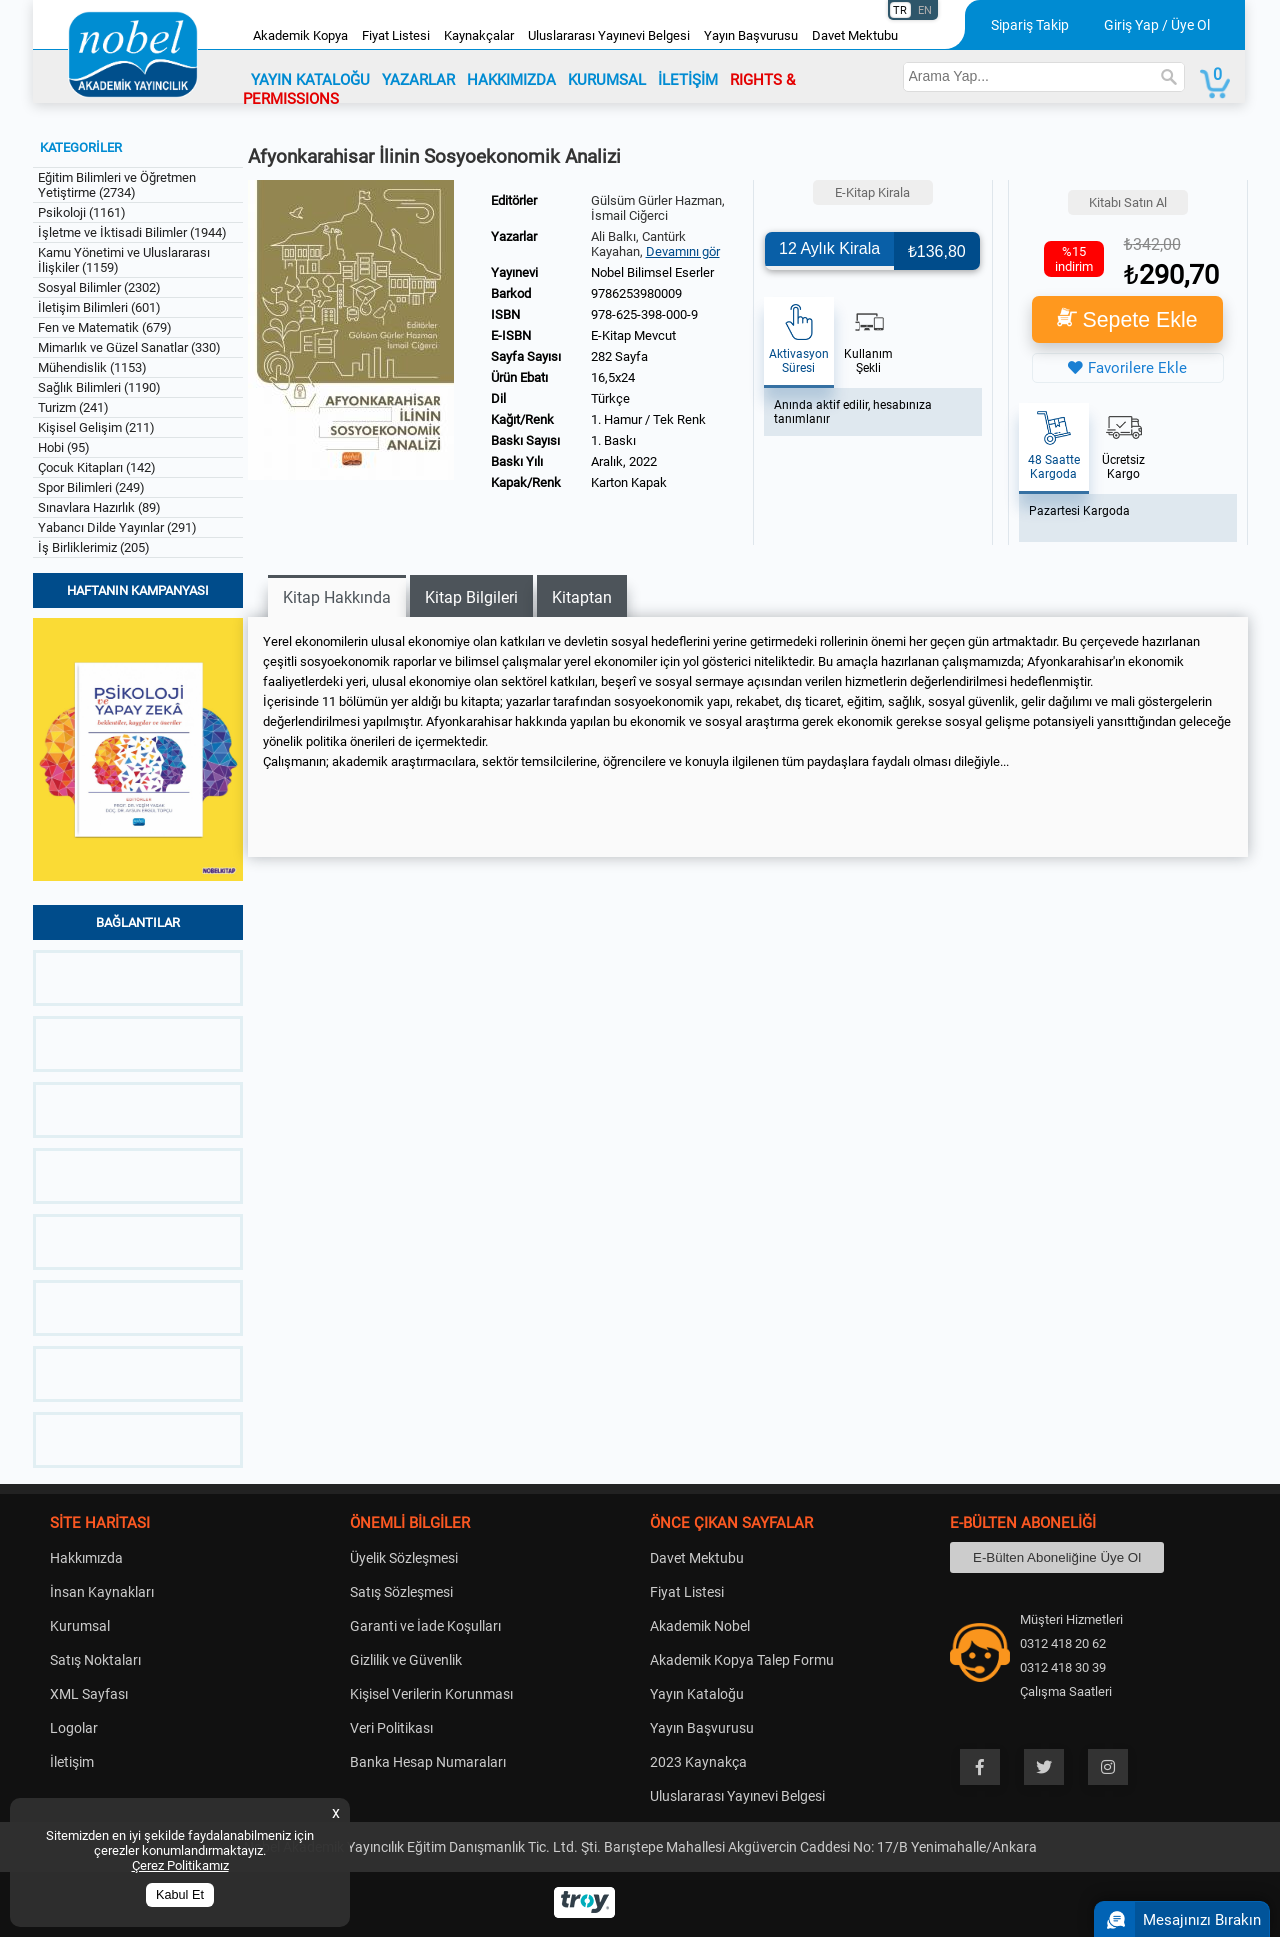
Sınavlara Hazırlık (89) (99, 507)
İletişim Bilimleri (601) (99, 307)
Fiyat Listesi (396, 35)
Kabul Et (180, 1895)
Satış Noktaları (95, 1660)
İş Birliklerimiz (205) (94, 547)
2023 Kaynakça (698, 1762)
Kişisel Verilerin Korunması (431, 1694)
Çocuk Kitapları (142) (97, 467)
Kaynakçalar (479, 35)
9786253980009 (636, 293)
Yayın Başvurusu (751, 35)
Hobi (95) (64, 447)
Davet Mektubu (855, 35)
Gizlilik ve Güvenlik (406, 1660)
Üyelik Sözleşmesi (404, 1558)
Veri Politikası (391, 1728)
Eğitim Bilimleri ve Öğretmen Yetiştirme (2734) (117, 185)
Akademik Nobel (700, 1626)
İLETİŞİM (688, 80)
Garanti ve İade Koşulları (425, 1626)
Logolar (74, 1728)
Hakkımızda (86, 1558)
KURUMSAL (607, 80)
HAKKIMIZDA (511, 80)
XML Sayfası (89, 1694)
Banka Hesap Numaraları (428, 1762)
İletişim (72, 1762)
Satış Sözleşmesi (401, 1592)
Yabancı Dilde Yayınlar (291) (117, 527)
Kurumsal (80, 1626)
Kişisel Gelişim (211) (96, 427)
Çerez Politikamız (180, 1865)
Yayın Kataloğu (697, 1694)
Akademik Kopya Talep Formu (742, 1660)
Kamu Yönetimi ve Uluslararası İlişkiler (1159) (124, 260)
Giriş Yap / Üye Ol (1157, 25)
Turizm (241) (73, 407)
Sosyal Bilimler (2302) (99, 287)
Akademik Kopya (300, 35)
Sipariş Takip (1030, 25)
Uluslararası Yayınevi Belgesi (609, 35)
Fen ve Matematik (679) (105, 327)
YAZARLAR (418, 80)
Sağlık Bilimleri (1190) (99, 387)
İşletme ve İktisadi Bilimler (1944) (132, 232)
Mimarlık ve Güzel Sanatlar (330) (129, 347)
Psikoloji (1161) (82, 212)
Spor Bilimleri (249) (91, 487)
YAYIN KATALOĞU (310, 80)
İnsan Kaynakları (102, 1592)
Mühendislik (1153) (92, 367)
